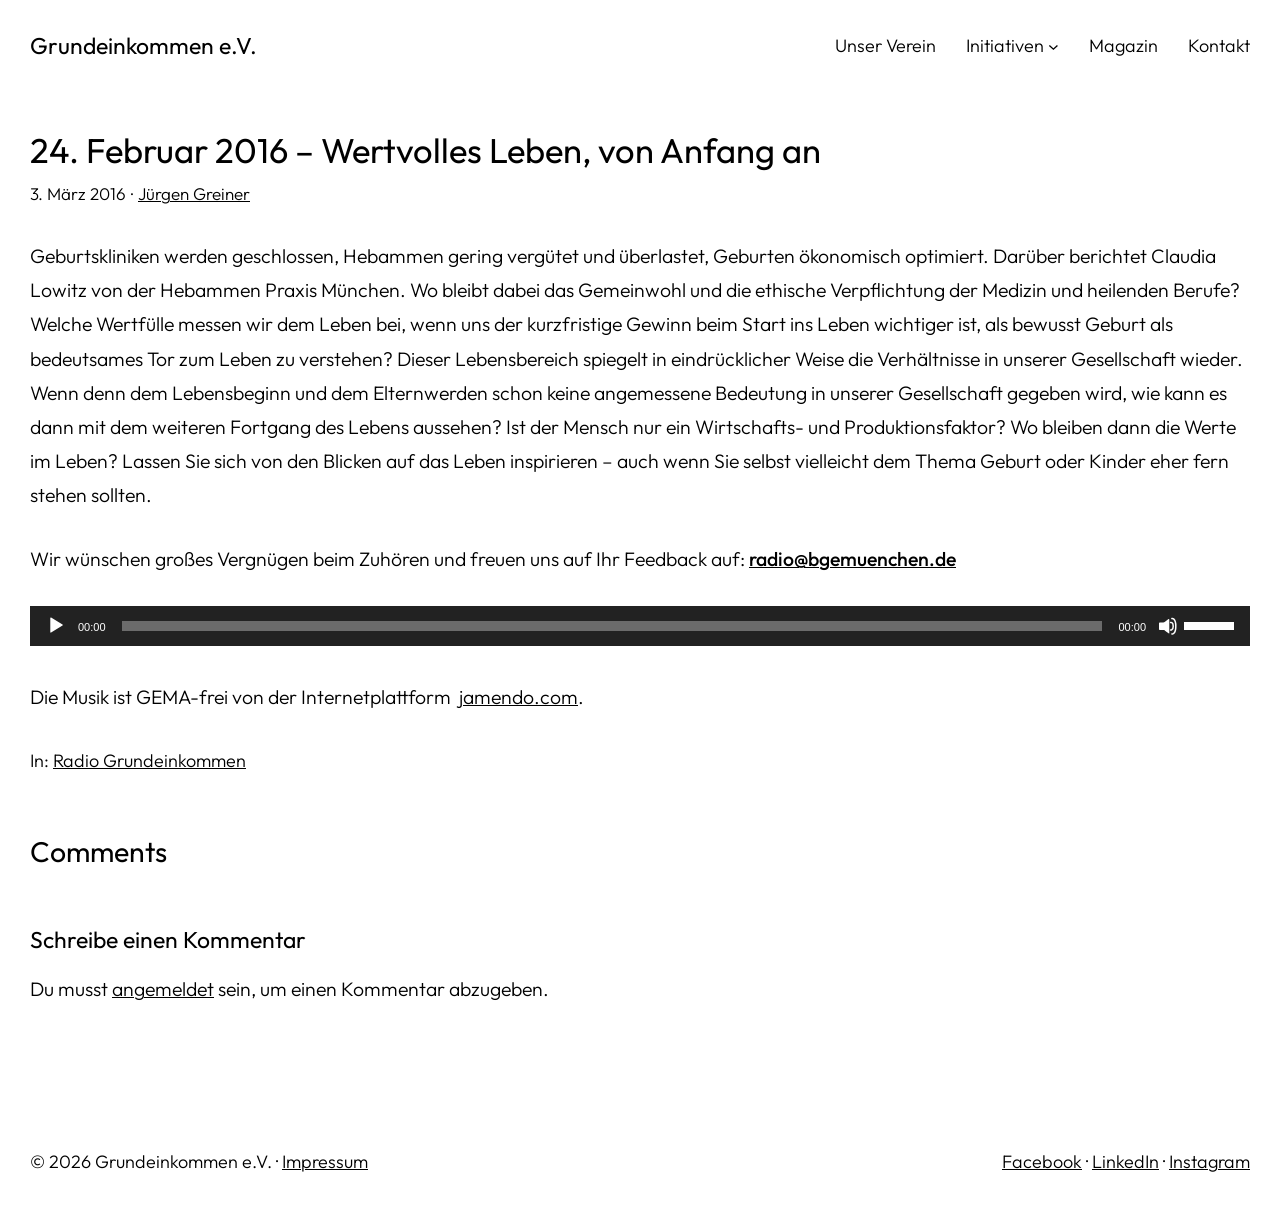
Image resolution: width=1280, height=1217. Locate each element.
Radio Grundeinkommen (149, 760)
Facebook (1042, 1161)
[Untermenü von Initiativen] (1053, 45)
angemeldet (163, 989)
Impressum (325, 1161)
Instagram (1209, 1161)
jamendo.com (518, 697)
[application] (640, 626)
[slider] (612, 626)
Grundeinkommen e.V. (143, 45)
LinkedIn (1125, 1161)
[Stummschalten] (1168, 626)
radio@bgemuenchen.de (852, 559)
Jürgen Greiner (194, 193)
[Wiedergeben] (56, 626)
